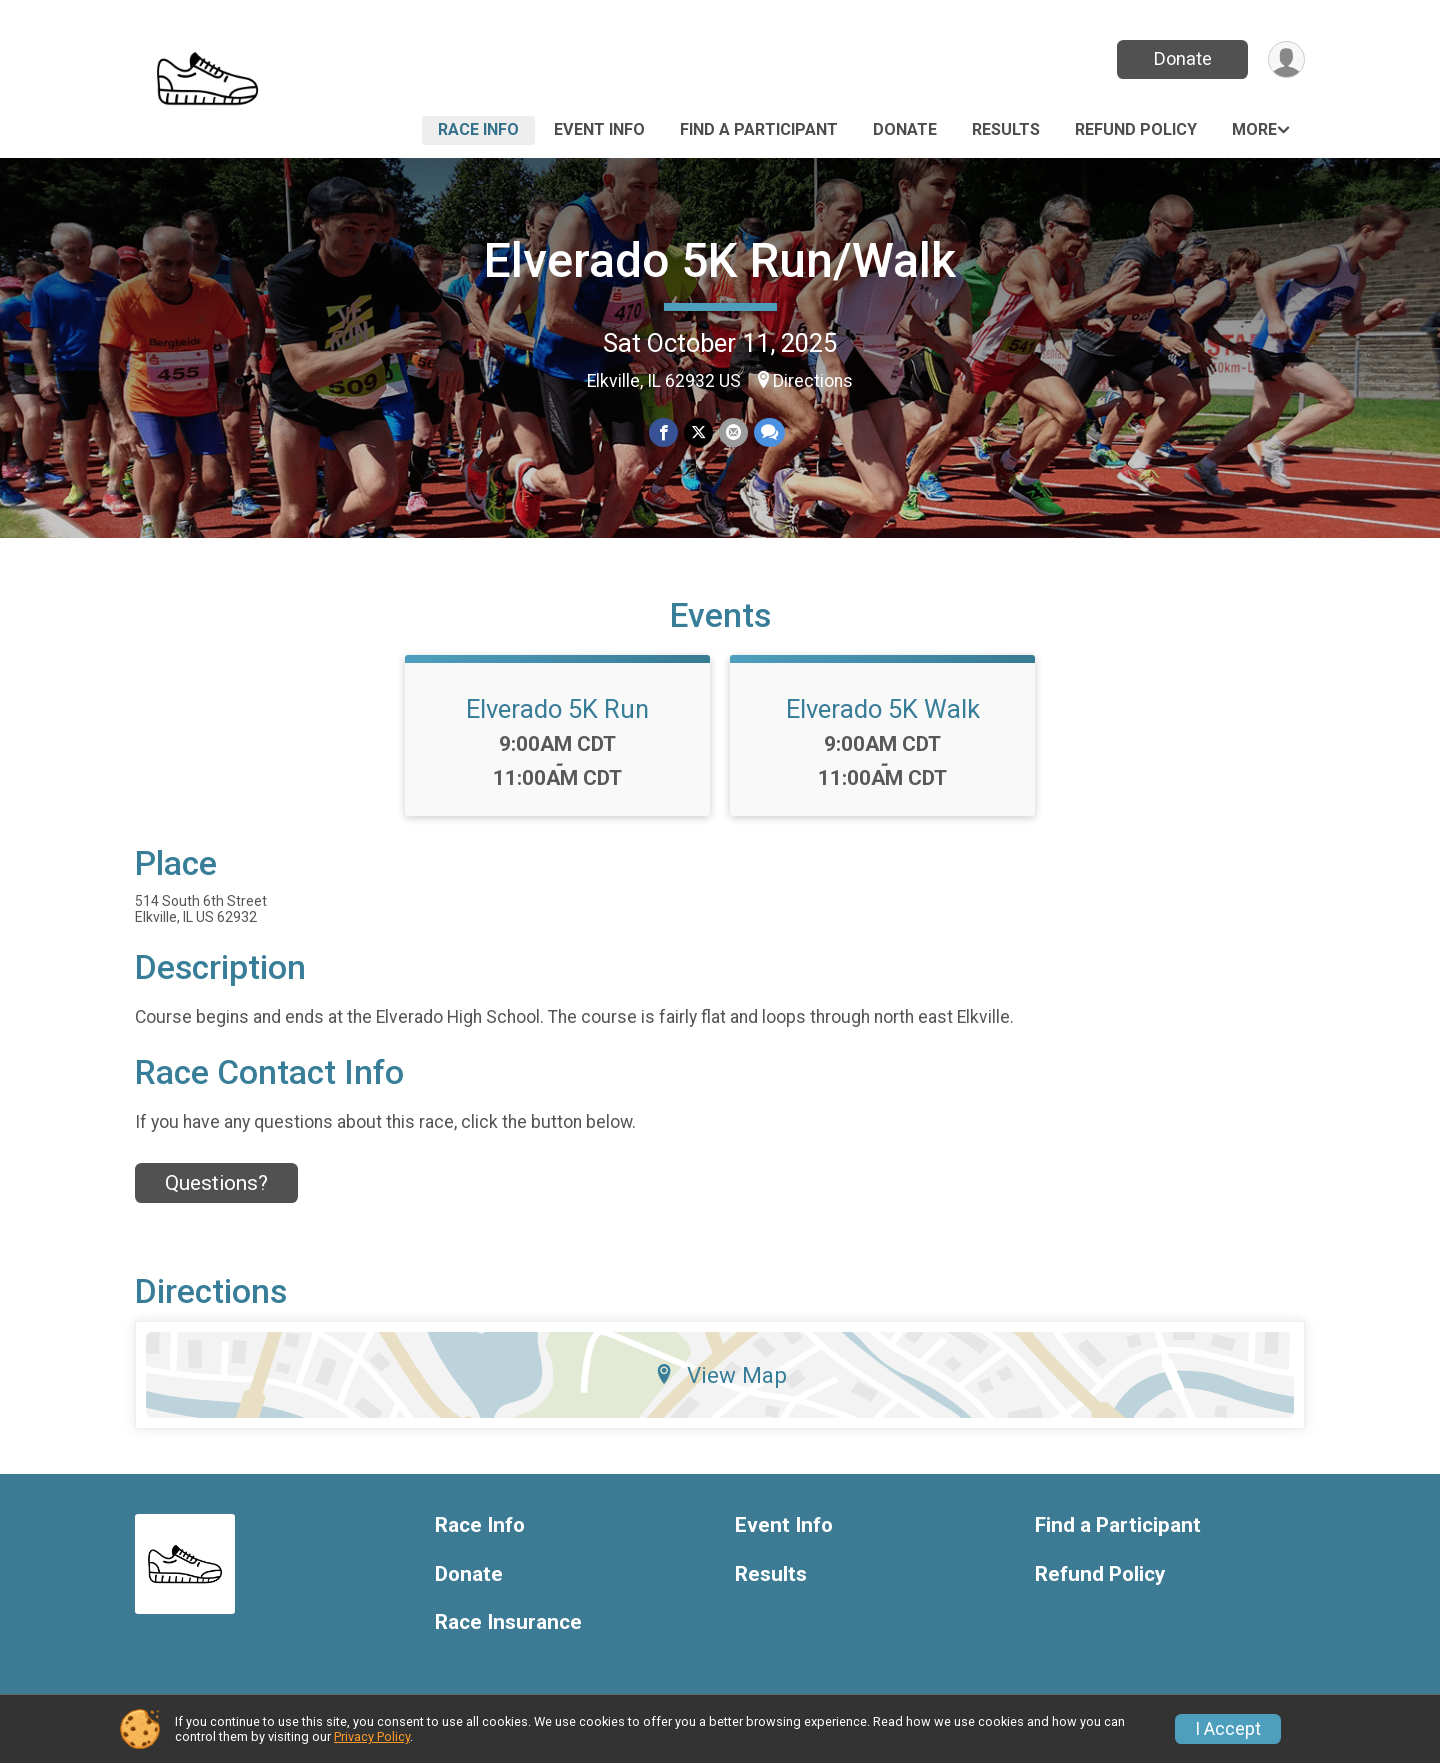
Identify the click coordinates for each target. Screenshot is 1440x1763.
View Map (720, 1375)
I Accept (1228, 1729)
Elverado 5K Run (557, 709)
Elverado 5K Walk (883, 709)
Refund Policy (1136, 129)
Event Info (599, 129)
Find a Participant (759, 129)
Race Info (478, 129)
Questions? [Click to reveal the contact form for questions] (216, 1183)
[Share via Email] (733, 432)
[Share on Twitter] (698, 432)
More (1254, 129)
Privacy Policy (372, 1736)
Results (1006, 129)
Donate (1183, 58)
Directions (813, 381)
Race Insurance (508, 1622)
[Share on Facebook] (663, 432)
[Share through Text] (769, 432)
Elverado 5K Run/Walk (720, 260)
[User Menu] (1286, 59)
